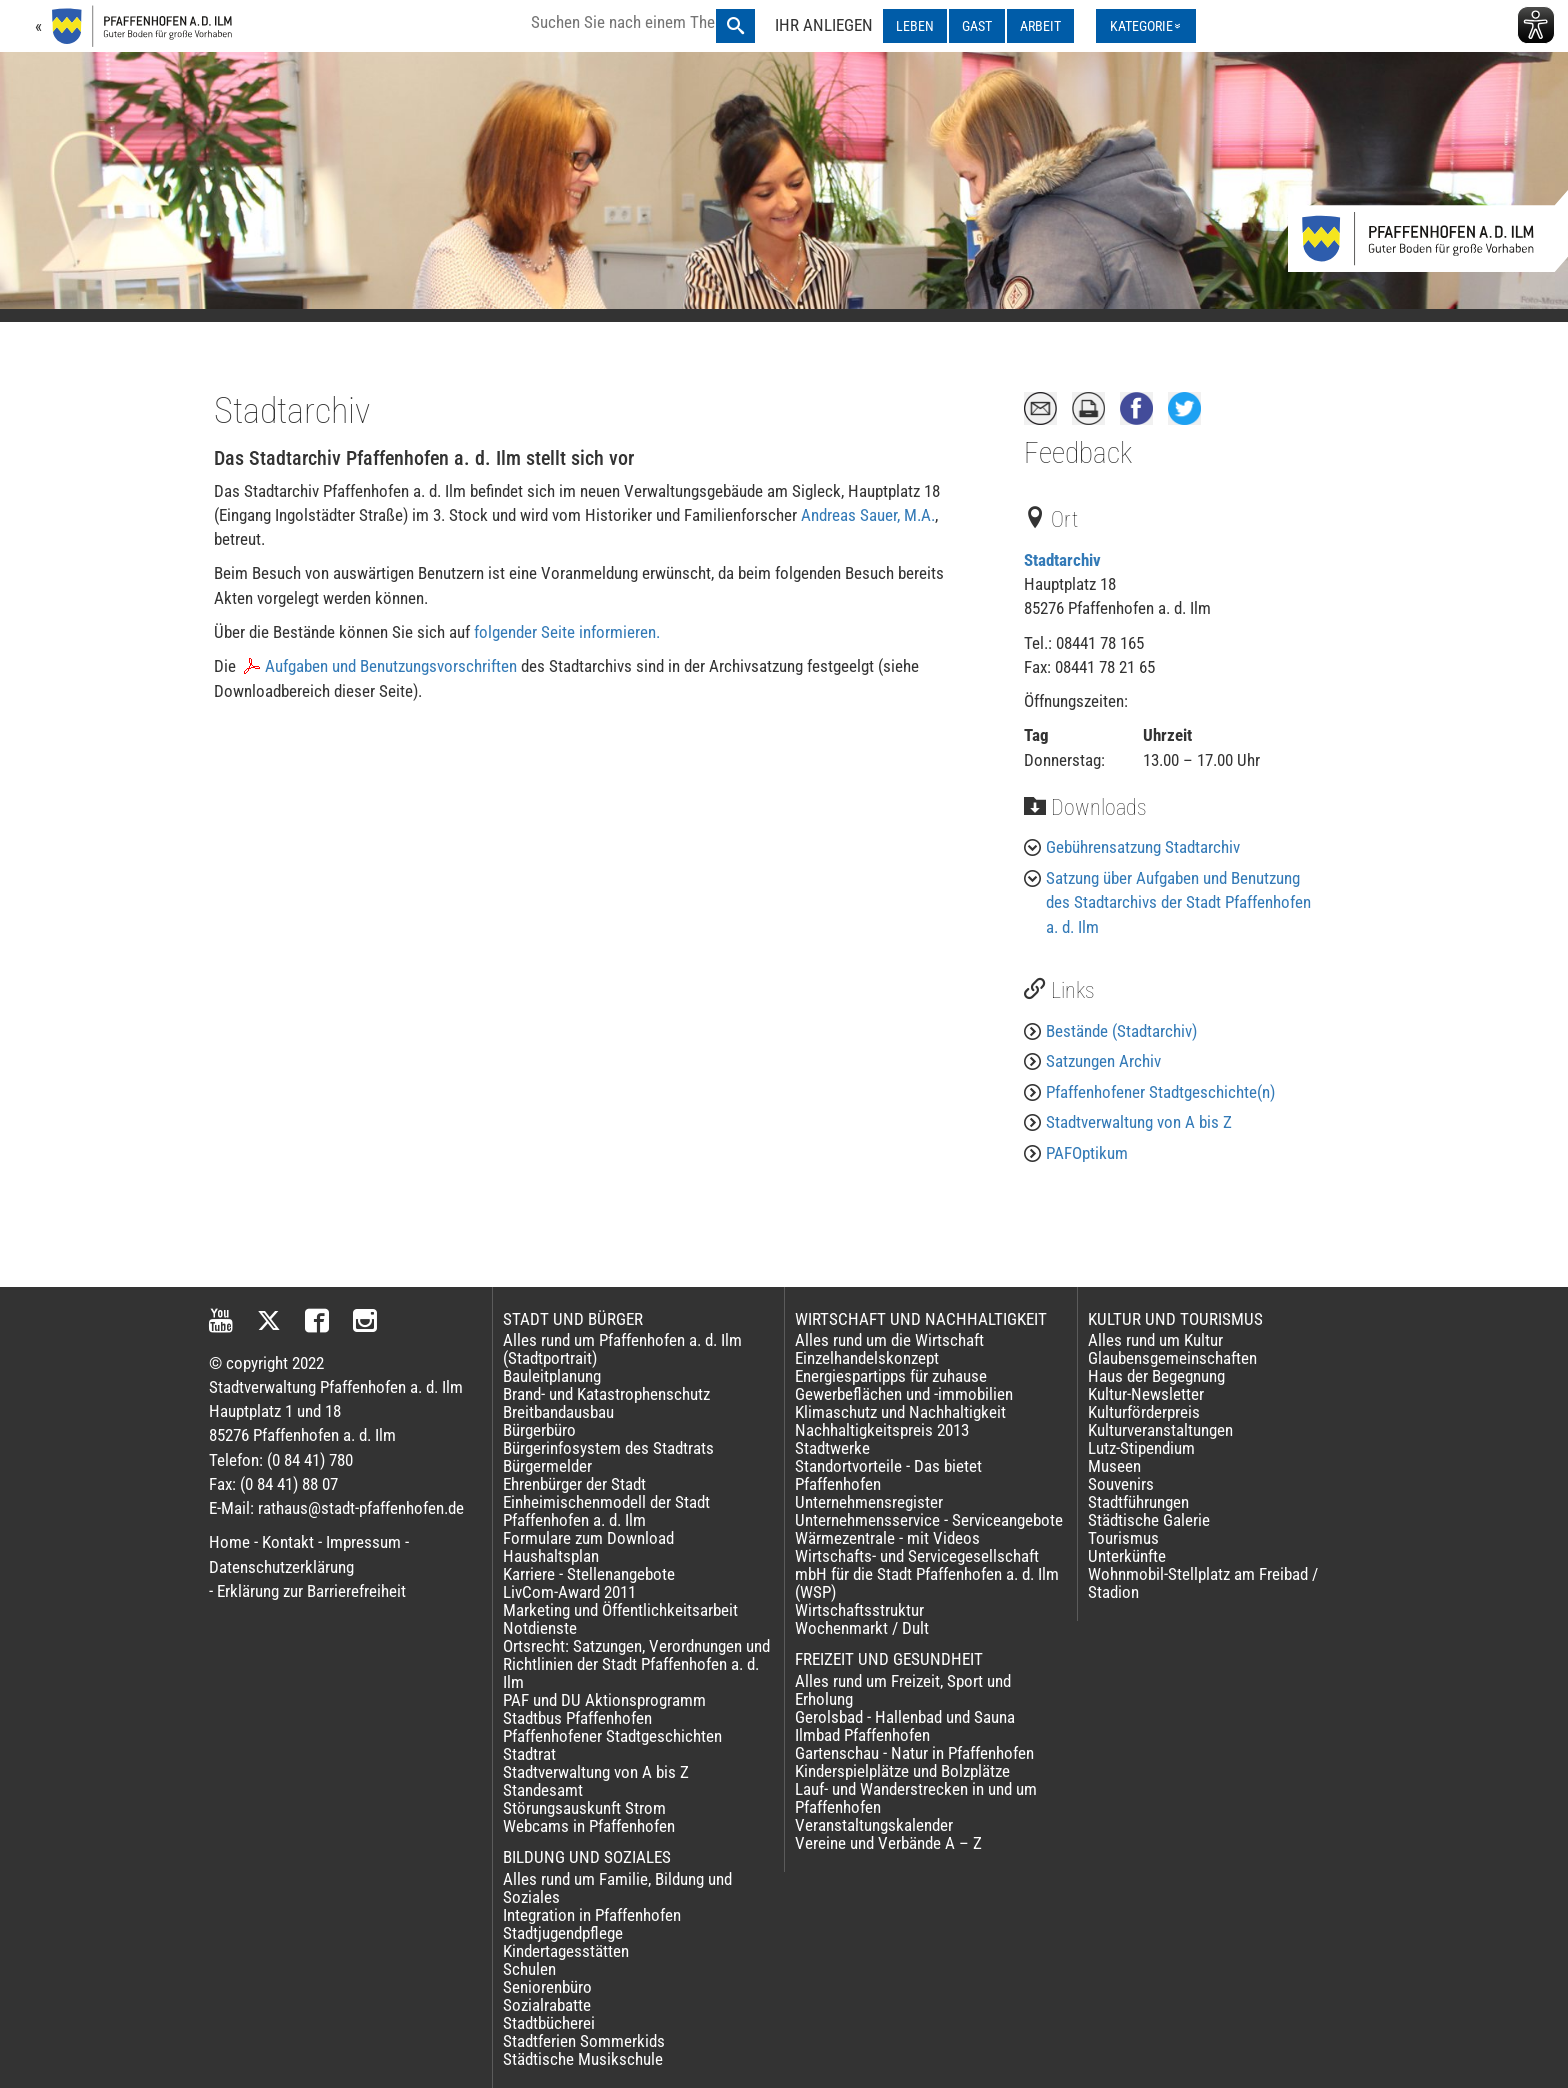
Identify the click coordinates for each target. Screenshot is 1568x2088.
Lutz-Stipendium (1141, 1448)
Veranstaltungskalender (874, 1825)
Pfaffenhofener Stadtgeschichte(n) (1160, 1092)
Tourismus (1123, 1538)
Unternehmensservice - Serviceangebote (929, 1520)
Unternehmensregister (869, 1502)
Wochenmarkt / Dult (862, 1628)
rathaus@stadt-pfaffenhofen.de (361, 1508)
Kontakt (288, 1542)
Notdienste (540, 1628)
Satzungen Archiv (1103, 1061)
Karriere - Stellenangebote (589, 1574)
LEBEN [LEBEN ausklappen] (915, 26)
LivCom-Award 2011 (569, 1592)
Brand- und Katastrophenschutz (606, 1394)
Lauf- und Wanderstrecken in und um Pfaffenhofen (916, 1798)
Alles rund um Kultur (1155, 1340)
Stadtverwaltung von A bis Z (1139, 1122)
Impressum (363, 1542)
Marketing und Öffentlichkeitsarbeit (620, 1610)
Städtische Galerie (1149, 1520)
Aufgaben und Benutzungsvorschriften (391, 666)
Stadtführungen (1138, 1502)
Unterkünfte (1127, 1556)
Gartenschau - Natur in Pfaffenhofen (914, 1753)
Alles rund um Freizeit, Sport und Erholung (903, 1690)
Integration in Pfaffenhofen (592, 1915)
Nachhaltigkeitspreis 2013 (882, 1430)
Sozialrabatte (547, 2005)
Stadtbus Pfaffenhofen (577, 1718)
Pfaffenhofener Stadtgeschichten (612, 1736)
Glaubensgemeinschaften (1172, 1358)
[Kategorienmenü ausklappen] (1146, 26)
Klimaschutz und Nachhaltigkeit (900, 1412)
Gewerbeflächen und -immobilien (904, 1394)
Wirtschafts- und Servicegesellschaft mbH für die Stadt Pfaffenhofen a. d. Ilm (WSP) (927, 1574)
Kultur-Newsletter (1146, 1394)
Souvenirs (1121, 1484)
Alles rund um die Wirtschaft (889, 1340)
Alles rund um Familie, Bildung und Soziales (617, 1888)
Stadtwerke (832, 1448)
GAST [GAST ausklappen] (977, 26)
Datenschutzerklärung (281, 1567)
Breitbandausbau (558, 1412)
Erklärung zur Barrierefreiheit (311, 1591)
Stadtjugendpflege (563, 1933)
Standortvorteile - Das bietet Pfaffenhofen (888, 1475)
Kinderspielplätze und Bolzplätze (902, 1771)
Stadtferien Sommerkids (584, 2041)
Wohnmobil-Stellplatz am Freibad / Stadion (1203, 1583)
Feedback (1078, 453)
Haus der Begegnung (1156, 1376)
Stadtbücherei (549, 2023)
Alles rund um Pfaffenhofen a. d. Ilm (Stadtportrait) (622, 1349)
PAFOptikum (1087, 1153)
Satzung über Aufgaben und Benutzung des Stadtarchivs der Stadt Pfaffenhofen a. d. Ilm (1178, 902)
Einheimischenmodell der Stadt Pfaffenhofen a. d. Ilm (606, 1511)
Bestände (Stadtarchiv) (1121, 1031)
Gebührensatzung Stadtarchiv (1143, 847)
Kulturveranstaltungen (1160, 1430)
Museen (1114, 1466)
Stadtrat (529, 1754)
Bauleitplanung (552, 1376)
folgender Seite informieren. (567, 632)
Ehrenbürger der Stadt (574, 1484)
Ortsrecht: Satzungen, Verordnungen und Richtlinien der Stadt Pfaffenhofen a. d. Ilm (636, 1664)
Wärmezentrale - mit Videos (887, 1538)
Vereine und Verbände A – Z (888, 1843)
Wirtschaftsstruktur (859, 1610)
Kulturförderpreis (1144, 1412)
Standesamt (543, 1790)
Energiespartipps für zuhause (891, 1376)
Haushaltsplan (551, 1556)
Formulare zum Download (588, 1538)
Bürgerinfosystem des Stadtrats (608, 1448)
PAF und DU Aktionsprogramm (604, 1700)
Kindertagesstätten (566, 1951)
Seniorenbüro (547, 1987)
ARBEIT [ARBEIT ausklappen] (1040, 26)
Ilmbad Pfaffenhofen (862, 1735)
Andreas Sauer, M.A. (868, 515)
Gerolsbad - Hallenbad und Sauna (905, 1717)
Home (229, 1542)
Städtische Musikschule (583, 2059)
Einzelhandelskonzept (867, 1358)
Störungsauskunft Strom (584, 1808)
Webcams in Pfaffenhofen (589, 1826)
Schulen (529, 1969)
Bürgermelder (547, 1466)
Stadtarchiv (1062, 560)
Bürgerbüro (539, 1430)
